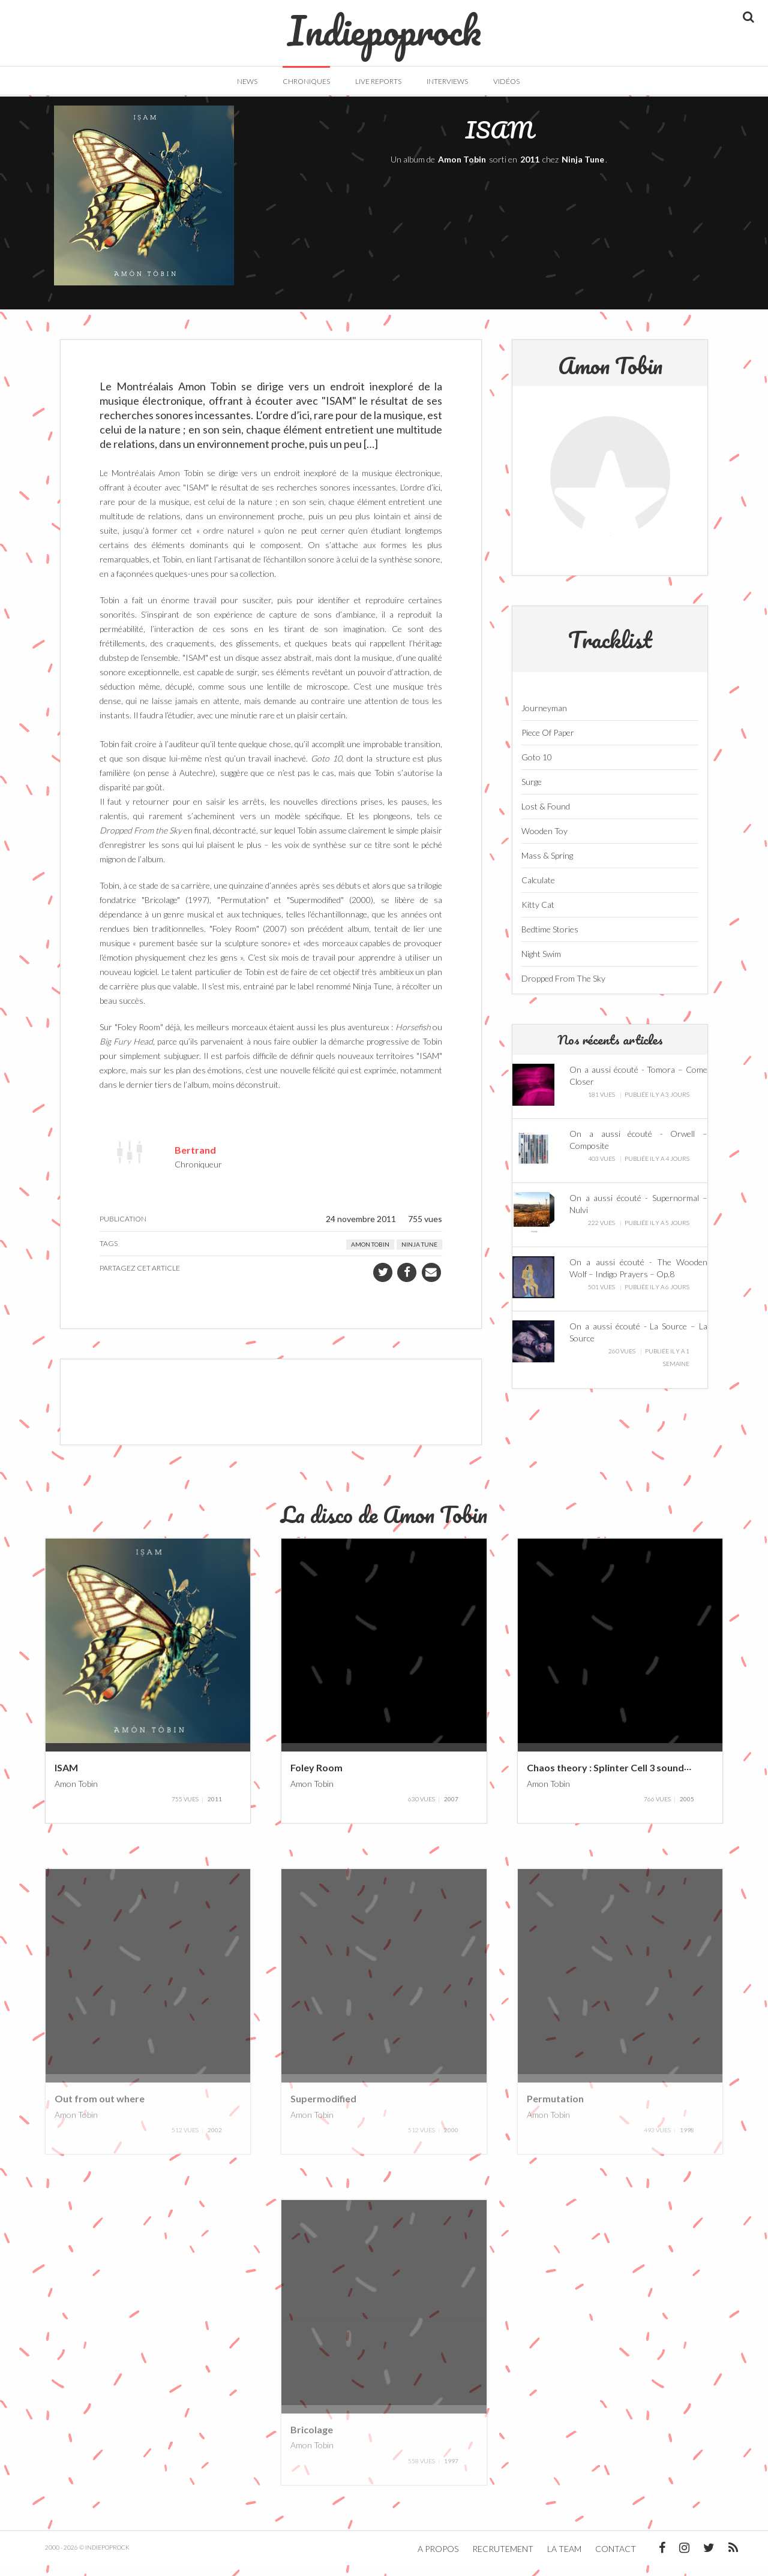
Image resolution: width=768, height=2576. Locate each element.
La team (564, 2559)
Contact (615, 2559)
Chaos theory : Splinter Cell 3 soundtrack (617, 1778)
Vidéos (506, 81)
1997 (451, 2471)
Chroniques (306, 81)
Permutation (555, 2108)
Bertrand (195, 1160)
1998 (687, 2140)
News (247, 81)
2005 (687, 1809)
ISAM (66, 1778)
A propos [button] (438, 2559)
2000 (451, 2140)
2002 (215, 2140)
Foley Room (316, 1778)
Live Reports (378, 81)
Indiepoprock (384, 25)
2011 (529, 170)
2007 (451, 1809)
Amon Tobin (462, 170)
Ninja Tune (583, 170)
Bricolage (311, 2439)
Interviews (447, 81)
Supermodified (323, 2108)
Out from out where (100, 2108)
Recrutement (502, 2559)
